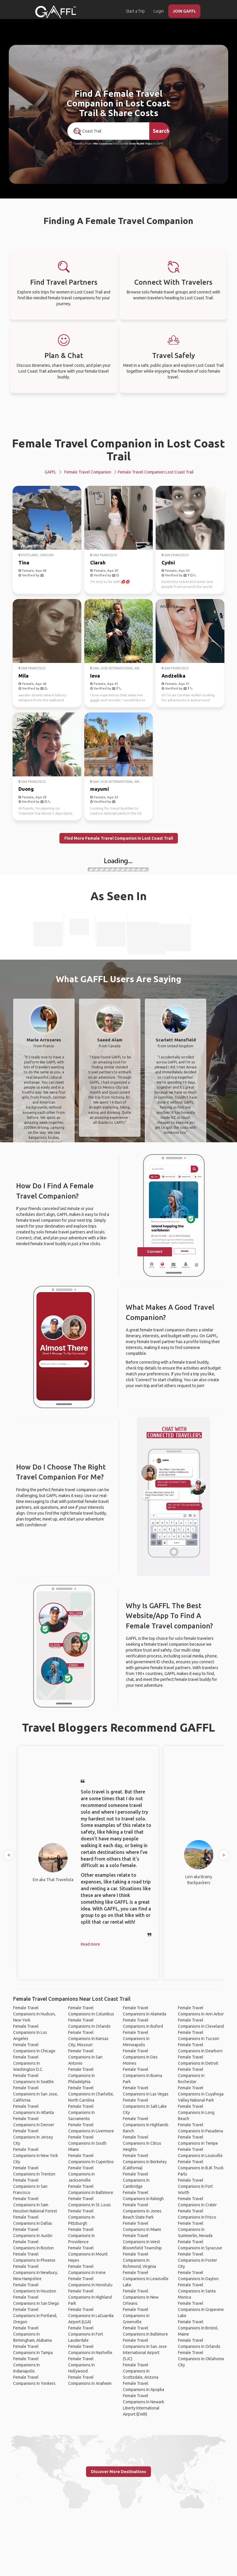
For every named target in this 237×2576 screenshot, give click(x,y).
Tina (23, 562)
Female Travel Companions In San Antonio (85, 2057)
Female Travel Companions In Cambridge (136, 2180)
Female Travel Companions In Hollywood (81, 2364)
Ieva (95, 675)
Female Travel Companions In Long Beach (196, 2112)
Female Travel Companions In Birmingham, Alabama (32, 2334)
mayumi (99, 789)
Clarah (98, 562)
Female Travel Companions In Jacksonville (81, 2174)
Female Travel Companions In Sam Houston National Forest (35, 2204)
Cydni (168, 562)
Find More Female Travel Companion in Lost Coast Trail (118, 838)
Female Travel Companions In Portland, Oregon (35, 2315)
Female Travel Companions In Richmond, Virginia (139, 2260)
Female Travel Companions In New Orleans (141, 2297)
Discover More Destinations (118, 2471)
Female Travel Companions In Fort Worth (195, 2186)
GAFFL (50, 472)
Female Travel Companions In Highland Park (90, 2297)
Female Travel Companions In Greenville (136, 2315)
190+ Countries (102, 143)
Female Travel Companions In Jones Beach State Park (142, 2210)
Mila (23, 675)
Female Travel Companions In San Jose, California (35, 2093)
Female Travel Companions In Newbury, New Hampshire (35, 2272)
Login (159, 11)
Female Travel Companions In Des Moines (140, 2057)
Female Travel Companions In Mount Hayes (88, 2254)
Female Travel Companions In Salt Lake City (145, 2106)
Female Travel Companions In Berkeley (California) (145, 2161)
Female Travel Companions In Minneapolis (136, 2038)
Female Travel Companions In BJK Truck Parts (201, 2167)
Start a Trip (135, 11)
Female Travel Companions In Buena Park (142, 2075)
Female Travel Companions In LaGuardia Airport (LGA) (91, 2315)
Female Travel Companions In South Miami (87, 2143)
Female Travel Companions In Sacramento (81, 2112)
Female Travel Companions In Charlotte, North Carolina (91, 2093)
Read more (90, 1944)
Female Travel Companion (87, 472)
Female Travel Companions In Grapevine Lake (201, 2309)
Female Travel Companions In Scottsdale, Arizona (140, 2371)
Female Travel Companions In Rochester (191, 2075)
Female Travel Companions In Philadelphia (81, 2075)
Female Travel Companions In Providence (81, 2235)
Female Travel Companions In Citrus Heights (142, 2143)
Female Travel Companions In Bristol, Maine (198, 2327)
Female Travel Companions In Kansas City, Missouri (88, 2038)
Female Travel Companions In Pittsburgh (81, 2217)
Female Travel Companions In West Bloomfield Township (142, 2241)
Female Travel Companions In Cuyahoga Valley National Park (201, 2093)
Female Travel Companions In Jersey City (33, 2137)
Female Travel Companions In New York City (35, 2155)
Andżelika (174, 675)
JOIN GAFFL (184, 11)
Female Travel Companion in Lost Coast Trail (118, 449)
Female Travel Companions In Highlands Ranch (146, 2124)
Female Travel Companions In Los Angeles (30, 2032)
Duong (26, 789)
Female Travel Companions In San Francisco (30, 2186)
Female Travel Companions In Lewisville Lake (146, 2278)
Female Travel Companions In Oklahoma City (201, 2358)
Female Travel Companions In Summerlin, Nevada (195, 2229)
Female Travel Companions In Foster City (197, 2260)
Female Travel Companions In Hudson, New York (34, 2013)
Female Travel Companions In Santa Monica (197, 2291)
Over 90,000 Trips (140, 143)
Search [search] (161, 131)
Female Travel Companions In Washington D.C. (28, 2063)
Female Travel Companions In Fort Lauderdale (85, 2334)
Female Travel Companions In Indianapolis (26, 2364)
